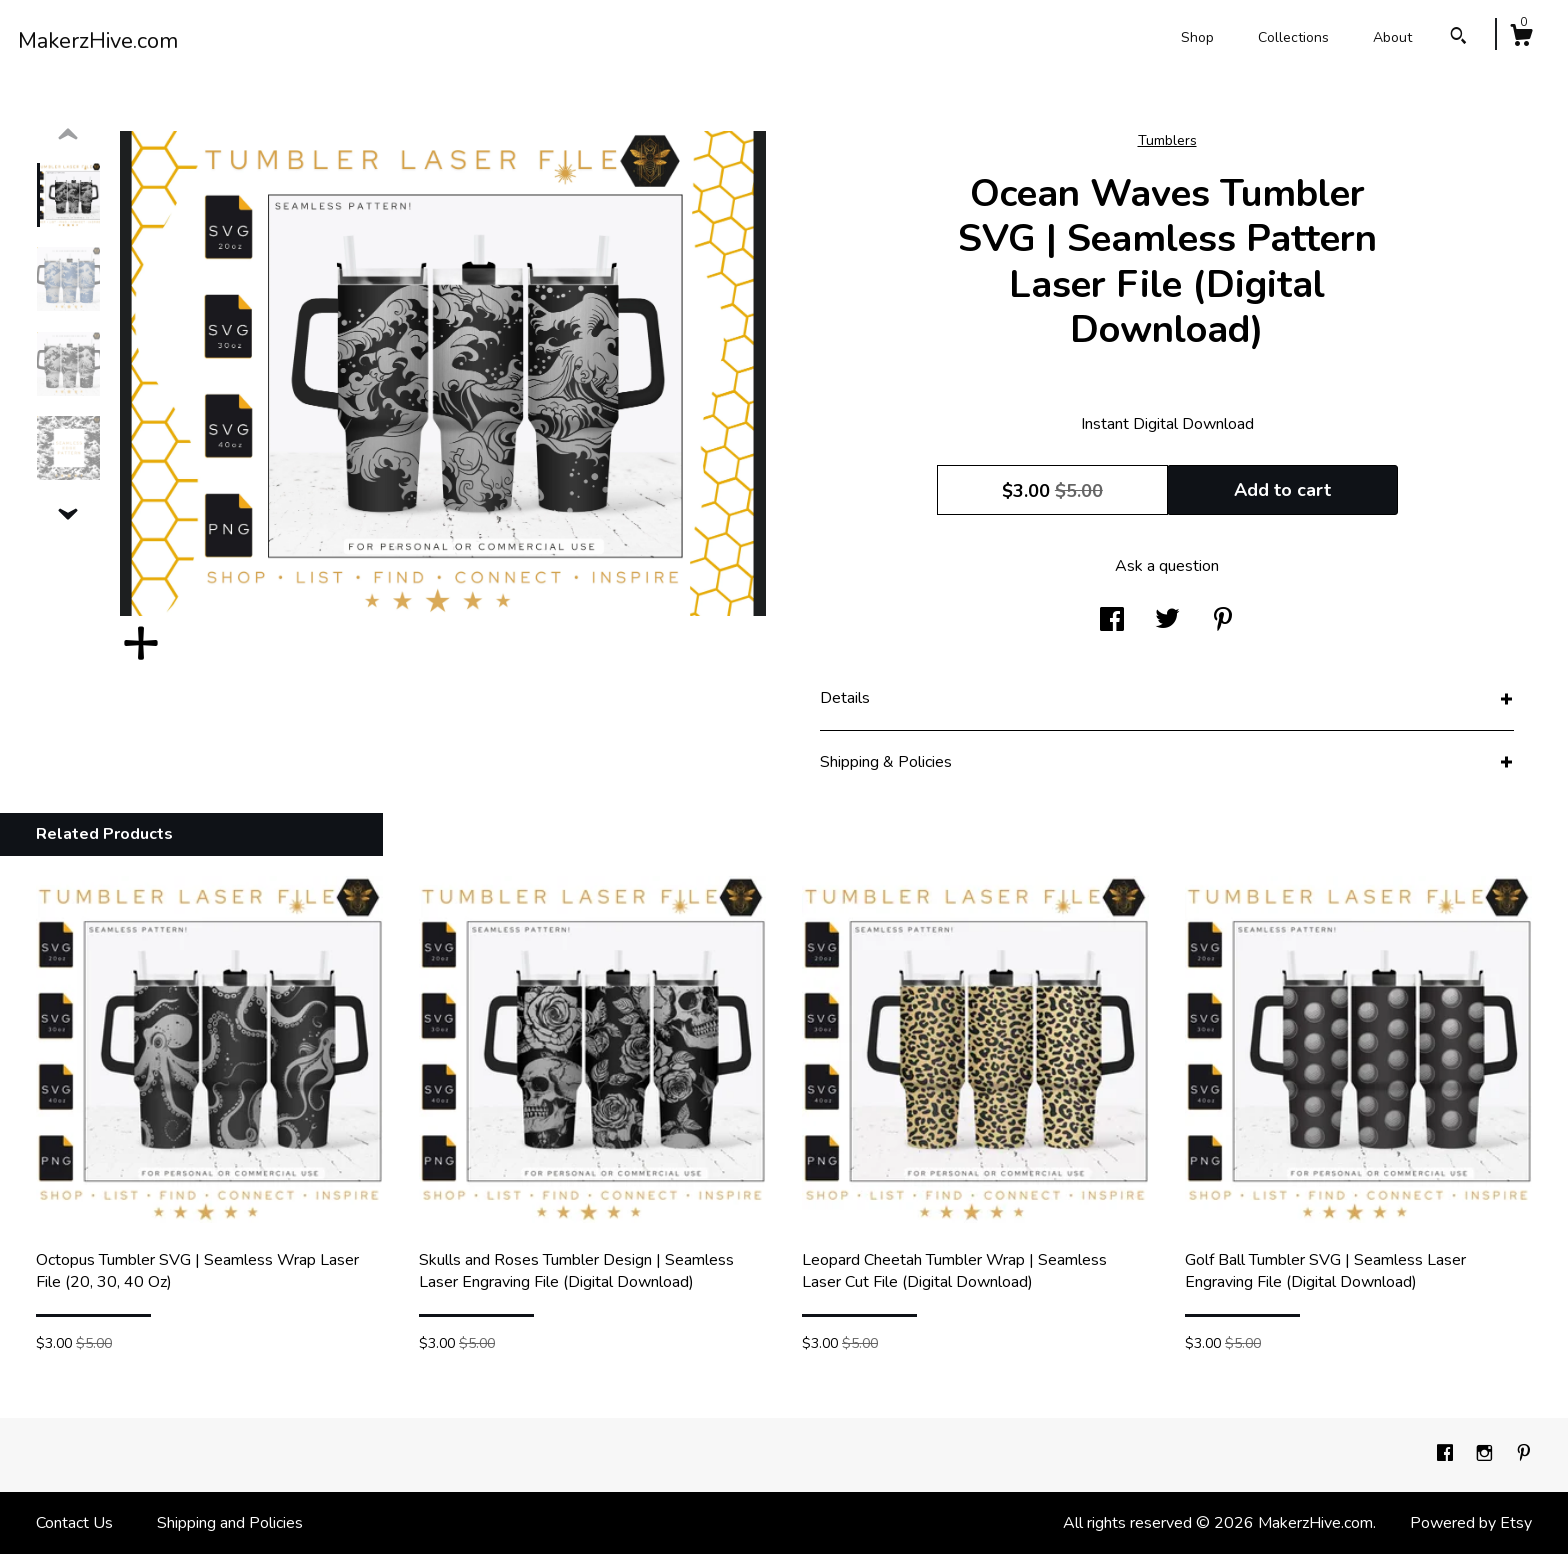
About (1392, 37)
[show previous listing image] (68, 135)
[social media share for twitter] (1167, 621)
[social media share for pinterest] (1223, 621)
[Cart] (1521, 38)
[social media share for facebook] (1112, 621)
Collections (1293, 37)
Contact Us (74, 1523)
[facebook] (1447, 1454)
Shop (1197, 37)
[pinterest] (1524, 1454)
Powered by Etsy (1471, 1523)
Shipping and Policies (230, 1523)
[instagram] (1486, 1454)
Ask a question (1167, 566)
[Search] (1458, 38)
